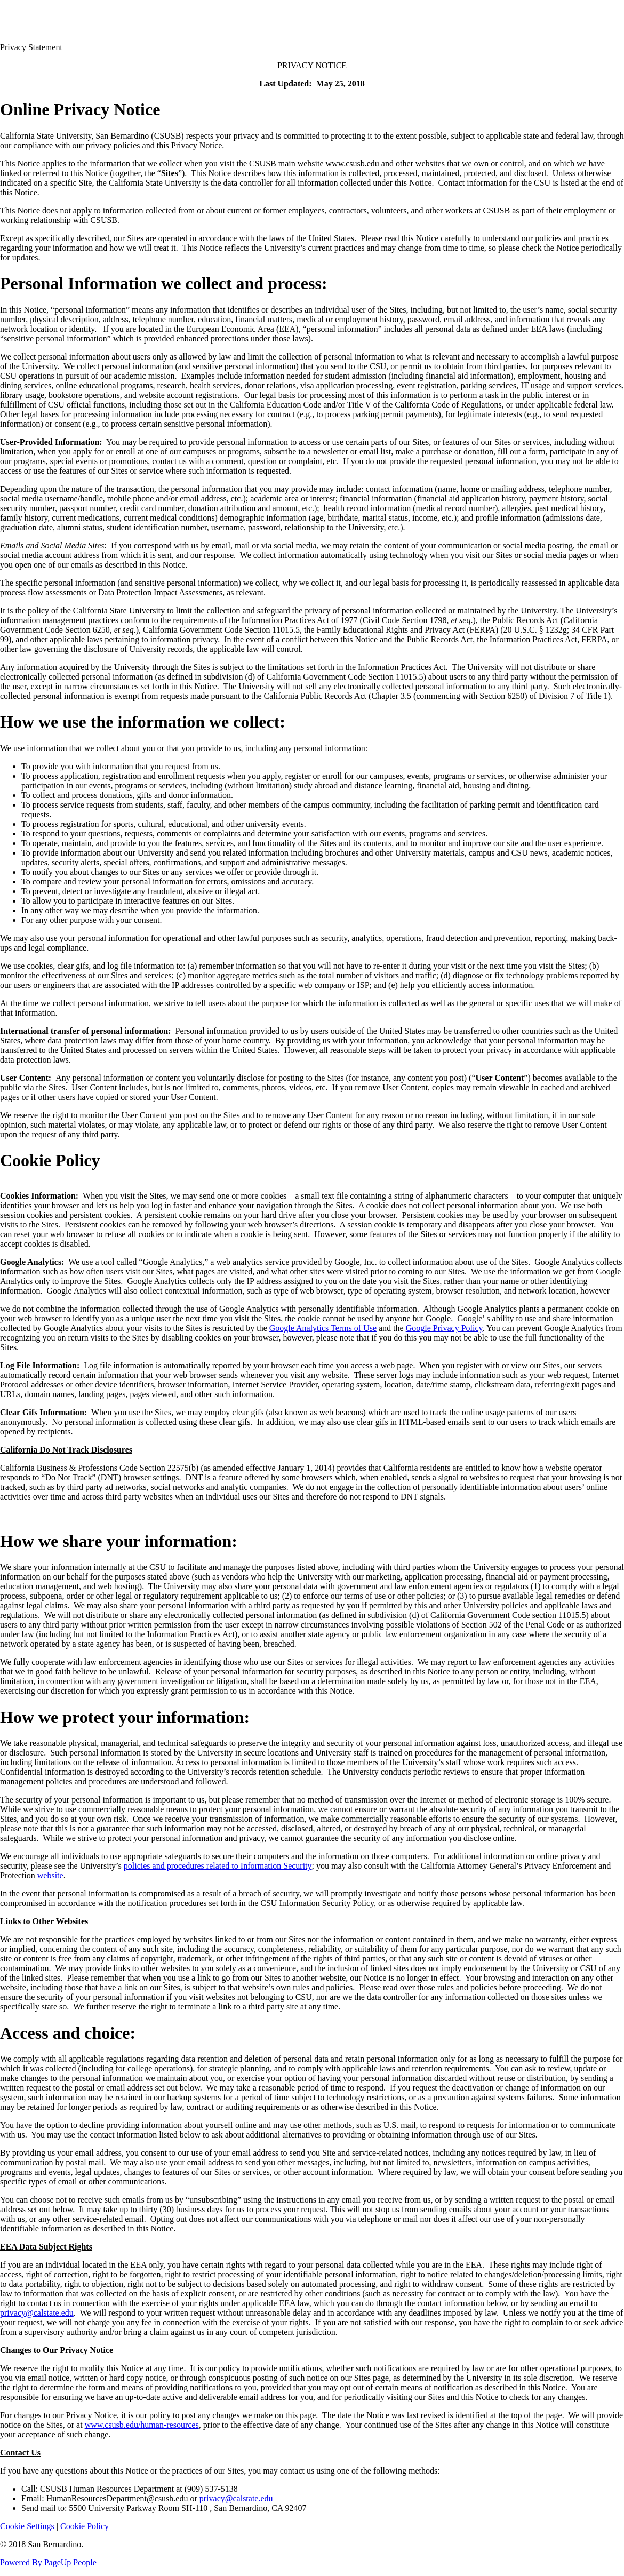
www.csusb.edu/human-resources (142, 2424)
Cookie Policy (84, 2526)
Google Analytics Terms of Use (323, 1328)
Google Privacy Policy (444, 1328)
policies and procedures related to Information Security (218, 1865)
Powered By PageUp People (48, 2562)
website (50, 1875)
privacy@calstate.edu (37, 2312)
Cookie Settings (27, 2526)
